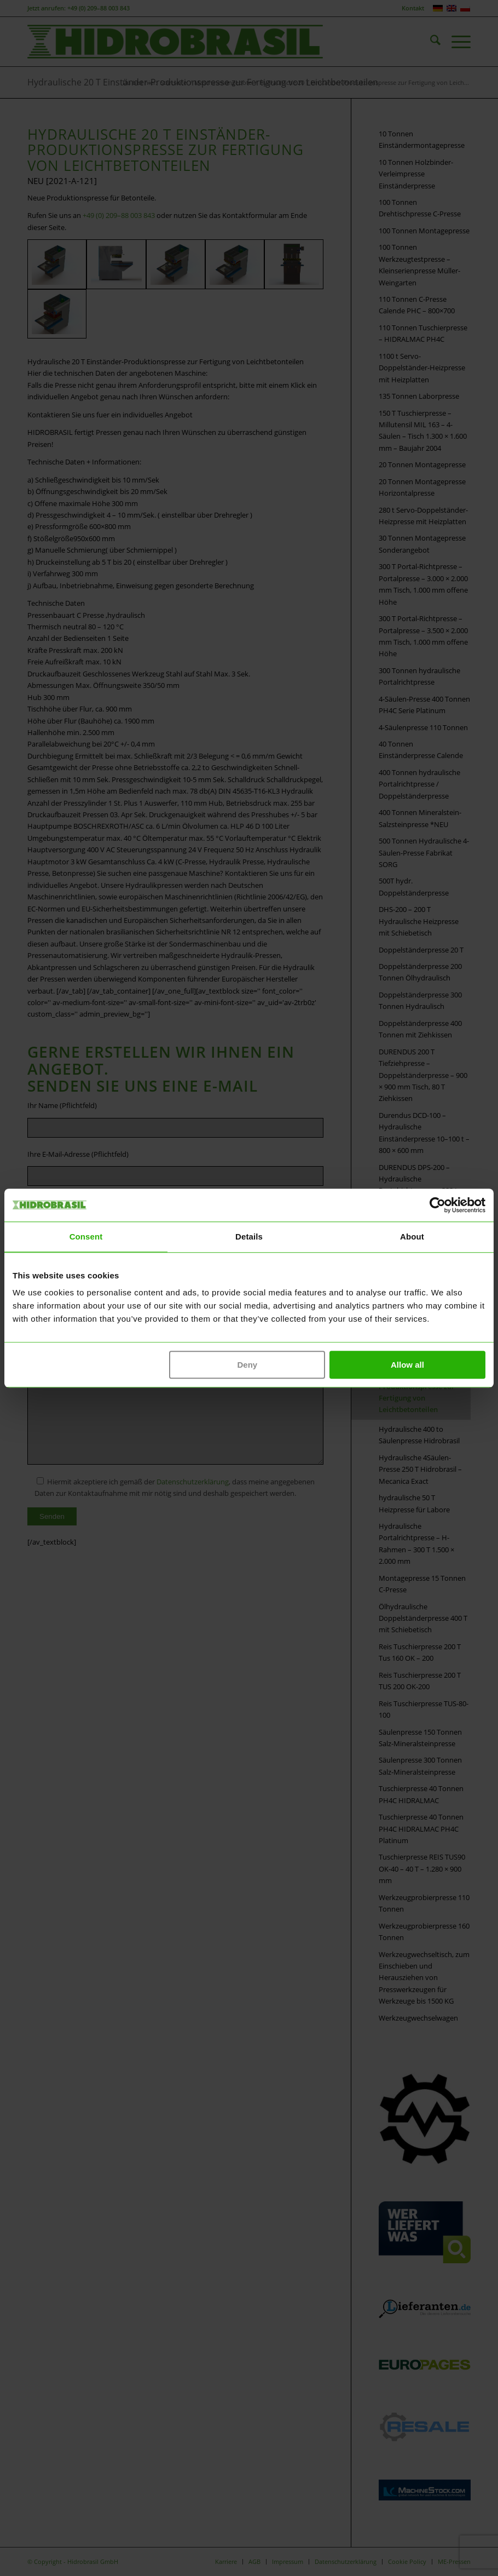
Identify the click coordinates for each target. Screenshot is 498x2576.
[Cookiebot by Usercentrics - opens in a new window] (437, 1205)
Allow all (407, 1364)
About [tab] (412, 1236)
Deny (247, 1364)
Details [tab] (249, 1236)
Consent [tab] (86, 1236)
